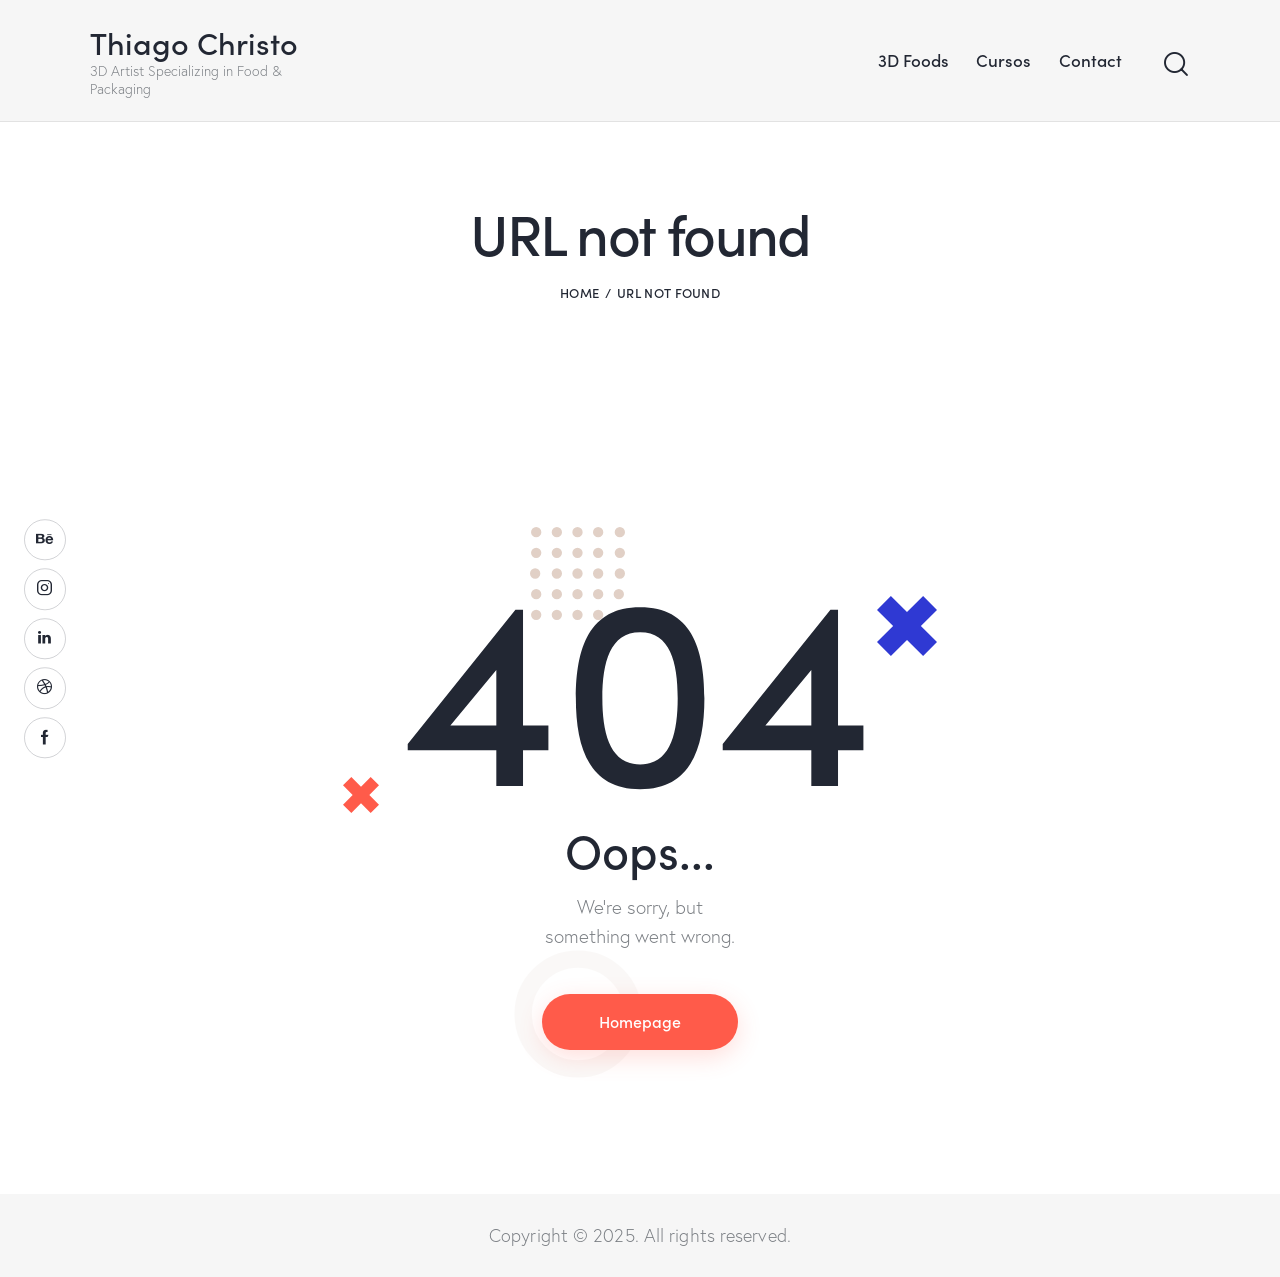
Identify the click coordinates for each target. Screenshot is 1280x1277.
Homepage (640, 1021)
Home (579, 292)
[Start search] (1176, 64)
